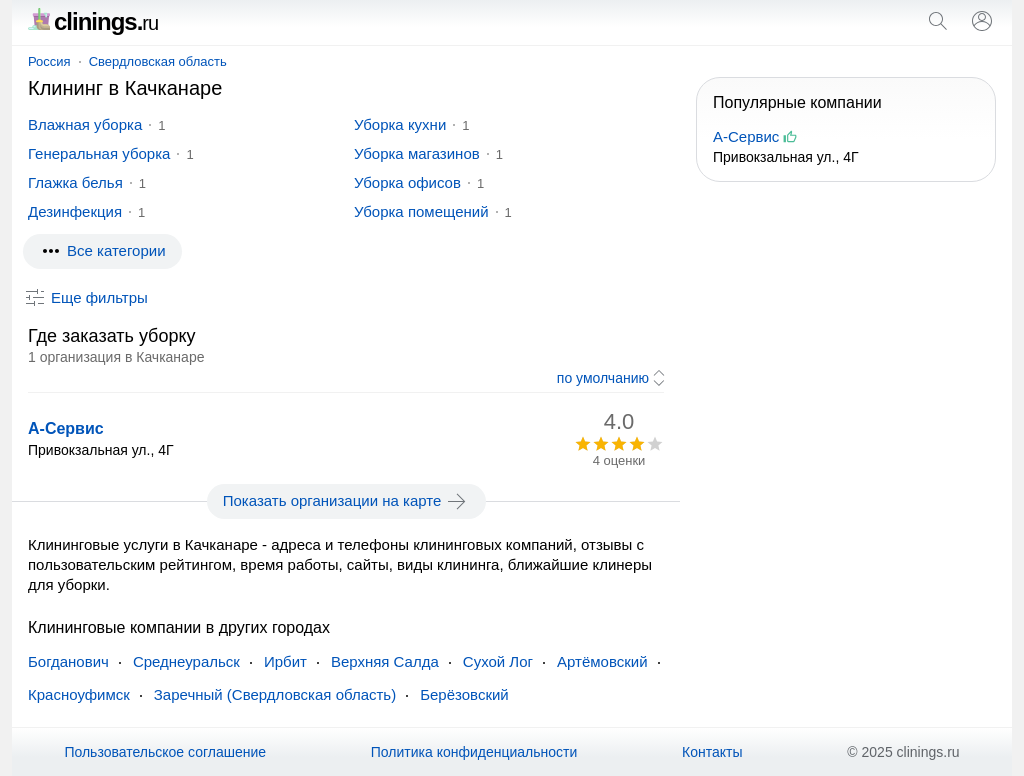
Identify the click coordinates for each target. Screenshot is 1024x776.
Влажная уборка (85, 124)
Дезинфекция (75, 211)
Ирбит (285, 661)
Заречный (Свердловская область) (275, 694)
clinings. (93, 21)
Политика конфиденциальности (474, 752)
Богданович (68, 661)
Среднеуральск (186, 661)
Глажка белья (75, 182)
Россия (49, 61)
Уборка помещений (421, 211)
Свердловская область (158, 61)
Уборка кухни (400, 124)
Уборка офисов (407, 182)
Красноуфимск (79, 694)
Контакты (712, 752)
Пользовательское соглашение (165, 752)
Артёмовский (602, 661)
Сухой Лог (498, 661)
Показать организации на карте (346, 501)
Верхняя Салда (385, 661)
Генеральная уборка (99, 153)
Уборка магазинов (417, 153)
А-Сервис (66, 428)
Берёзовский (464, 694)
